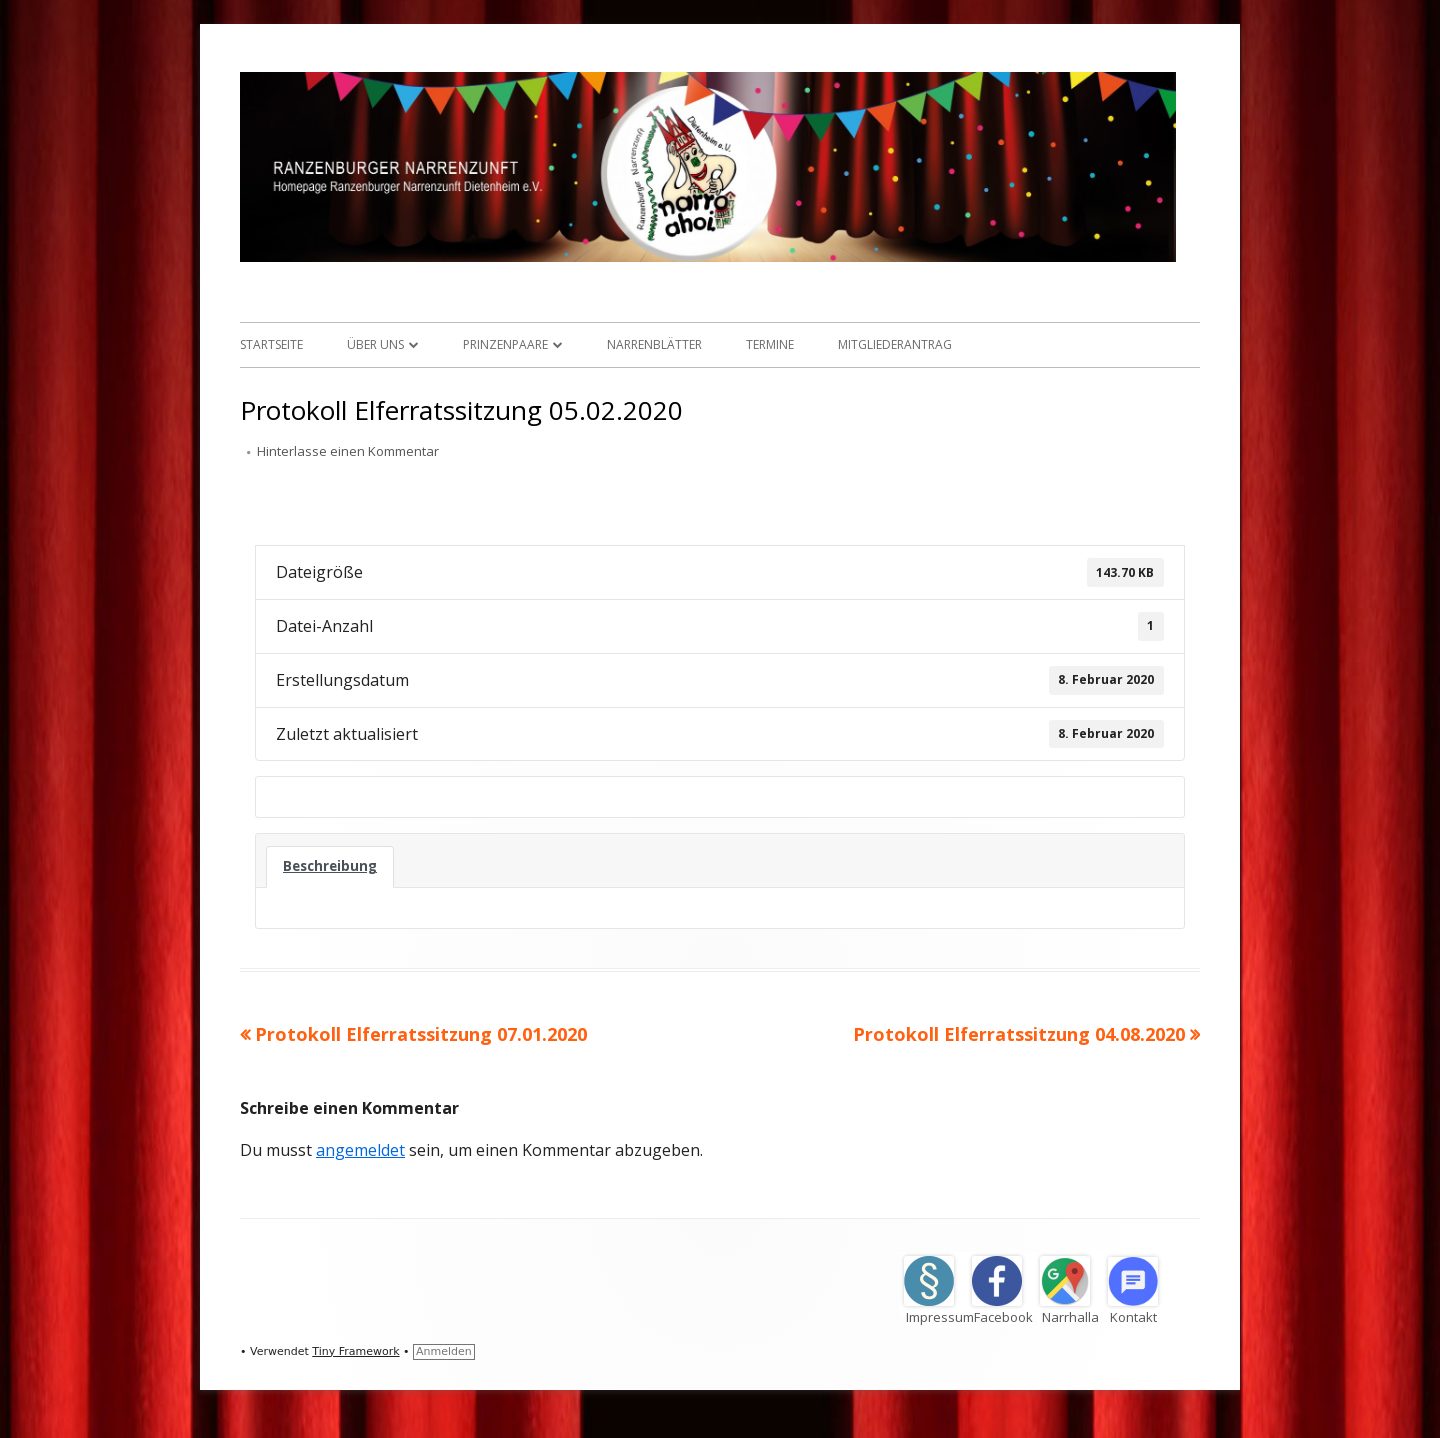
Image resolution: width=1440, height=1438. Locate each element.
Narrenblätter (654, 344)
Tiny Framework (355, 1351)
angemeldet (360, 1150)
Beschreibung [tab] (330, 866)
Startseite (271, 344)
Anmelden (444, 1351)
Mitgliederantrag (895, 344)
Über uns (375, 344)
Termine (770, 344)
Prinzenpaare (505, 344)
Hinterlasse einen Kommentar (348, 451)
